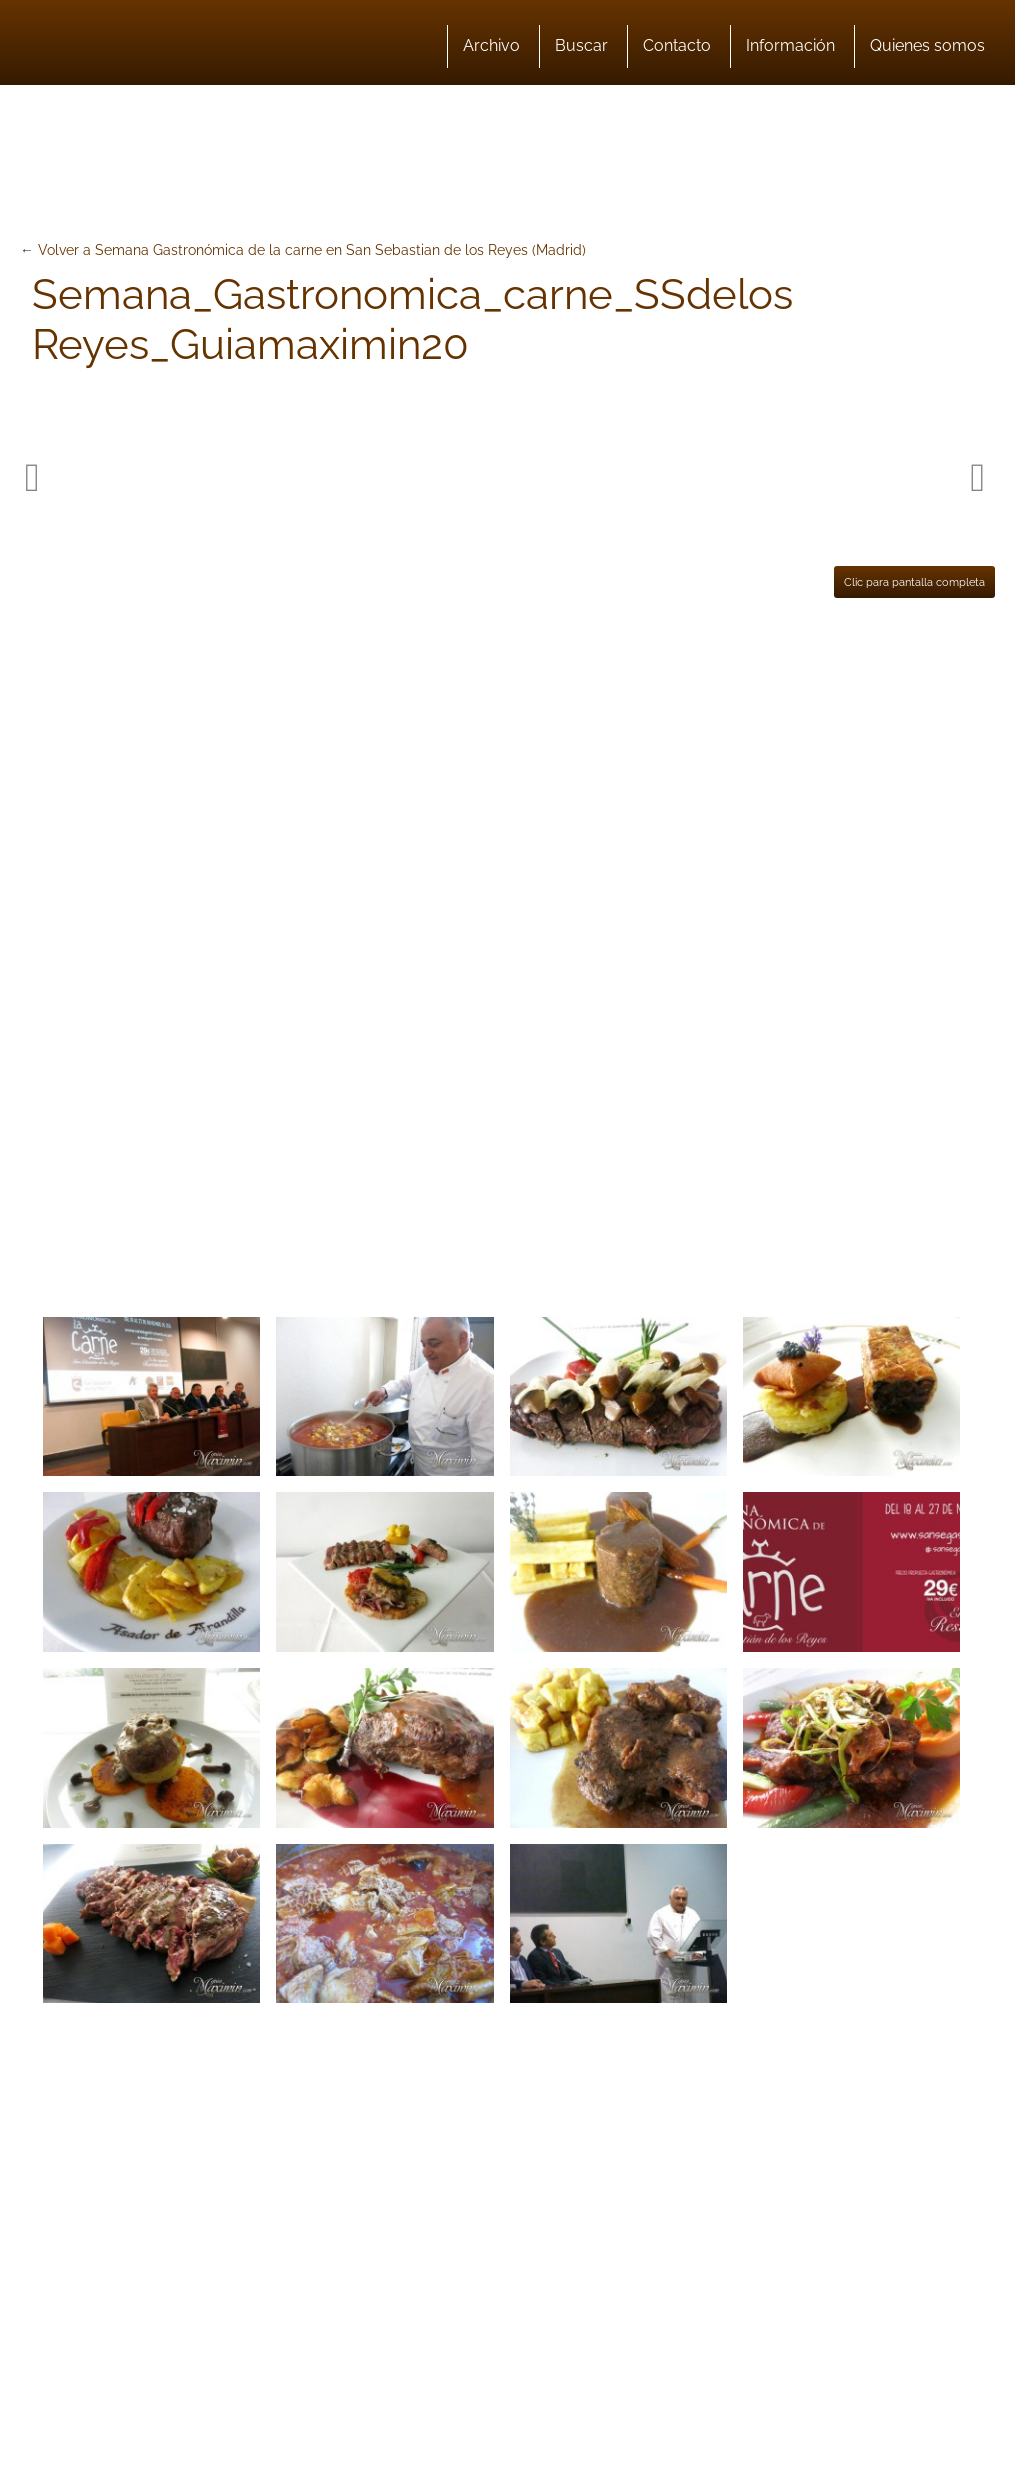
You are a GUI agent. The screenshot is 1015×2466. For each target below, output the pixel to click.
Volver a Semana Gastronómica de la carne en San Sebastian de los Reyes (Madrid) (312, 250)
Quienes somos (927, 45)
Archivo (491, 45)
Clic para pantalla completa (914, 582)
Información (790, 45)
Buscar (581, 45)
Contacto (677, 45)
